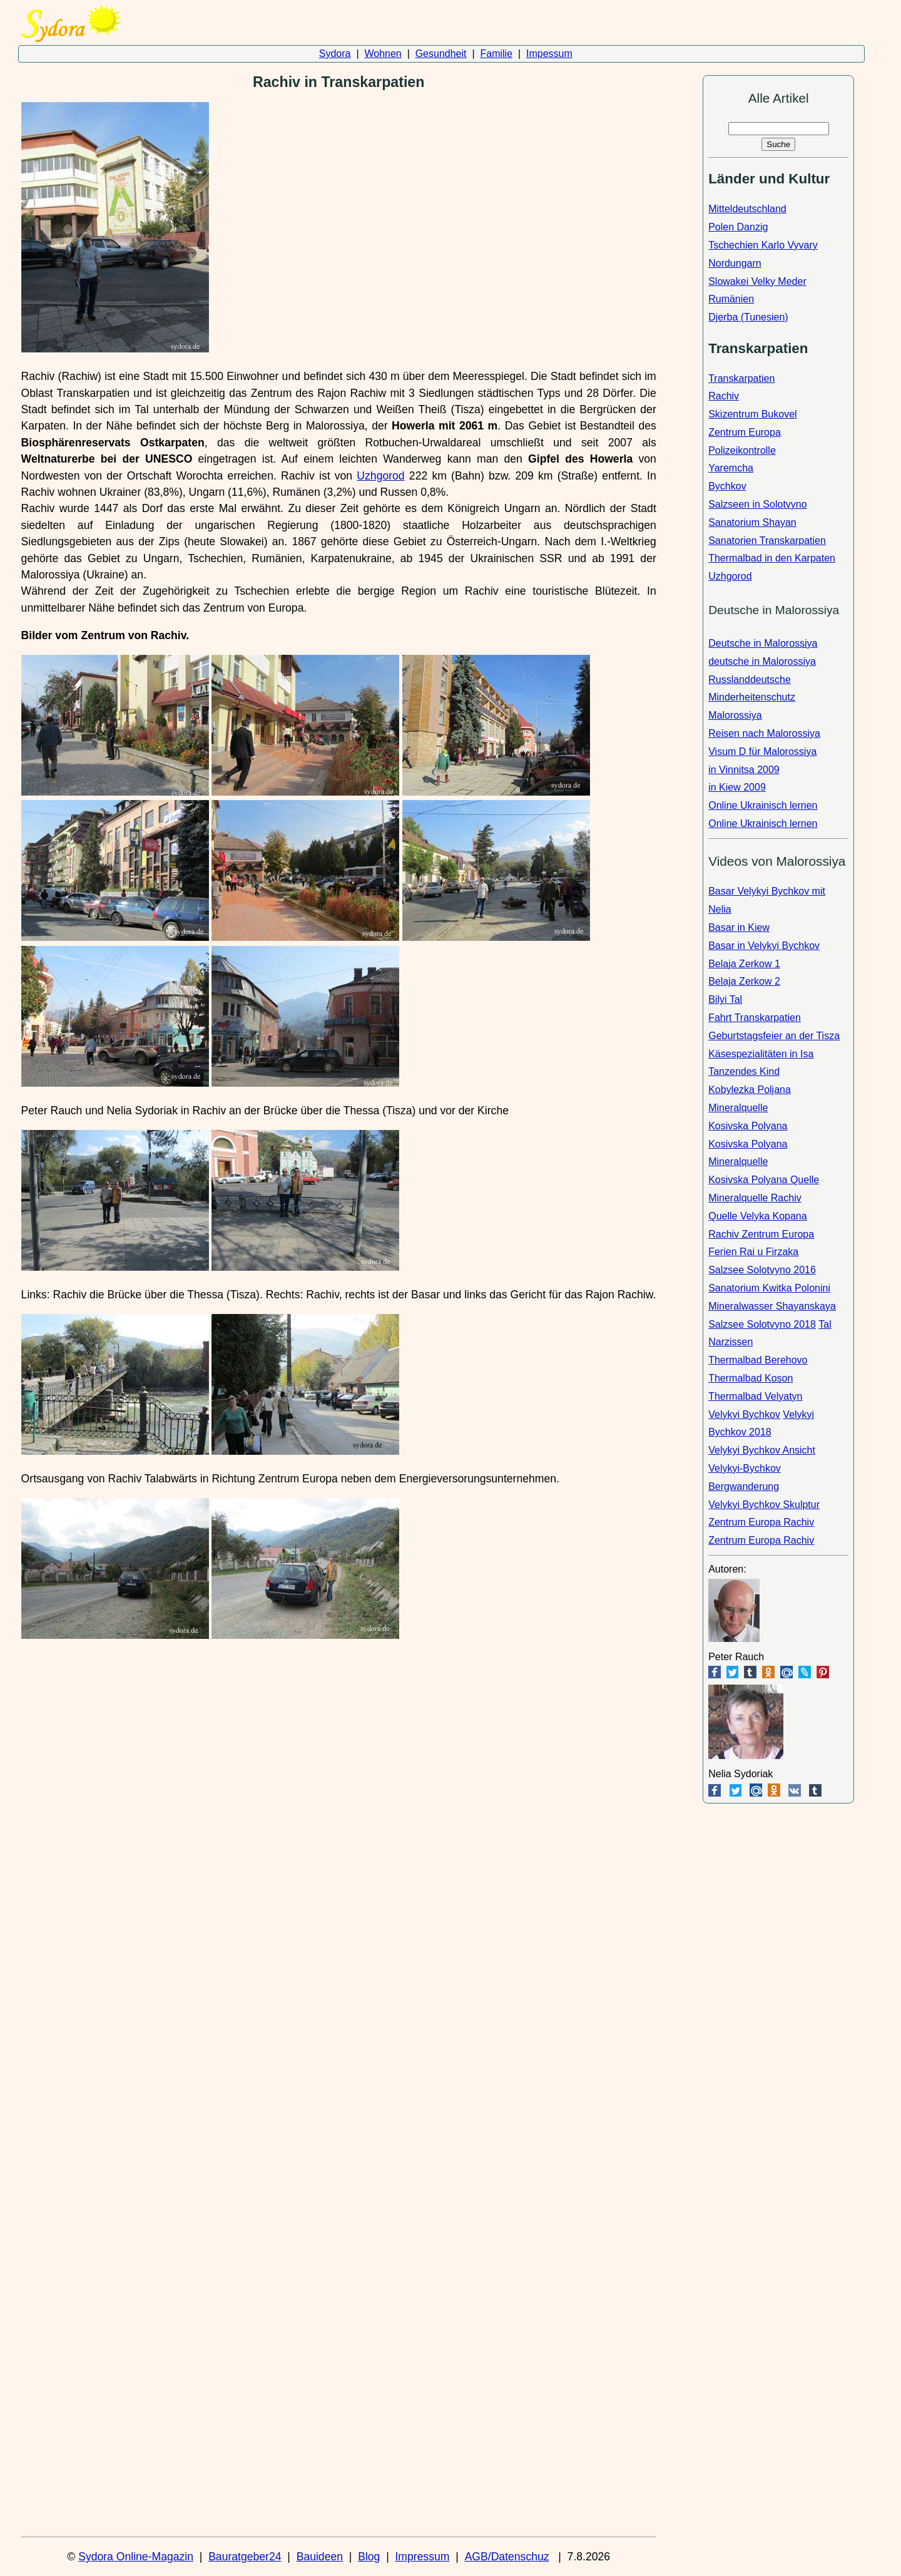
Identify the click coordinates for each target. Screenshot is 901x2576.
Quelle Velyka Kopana (757, 1216)
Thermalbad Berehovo (757, 1360)
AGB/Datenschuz (507, 2556)
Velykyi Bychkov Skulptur (764, 1504)
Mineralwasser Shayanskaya (772, 1306)
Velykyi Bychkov (744, 1414)
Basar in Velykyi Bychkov (764, 945)
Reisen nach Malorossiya (764, 733)
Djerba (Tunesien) (748, 317)
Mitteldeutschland (747, 208)
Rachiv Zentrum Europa (761, 1234)
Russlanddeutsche (749, 679)
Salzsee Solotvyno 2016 (762, 1270)
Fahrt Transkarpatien (754, 1017)
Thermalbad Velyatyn (755, 1396)
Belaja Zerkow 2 (744, 981)
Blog (369, 2556)
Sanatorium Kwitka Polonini (769, 1288)
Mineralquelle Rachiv (755, 1198)
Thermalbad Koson (750, 1378)
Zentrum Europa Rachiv (761, 1522)
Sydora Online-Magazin (135, 2556)
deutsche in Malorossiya (762, 661)
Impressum (422, 2556)
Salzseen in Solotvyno (757, 504)
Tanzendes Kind (744, 1071)
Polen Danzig (738, 227)
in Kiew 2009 (737, 787)
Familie (496, 53)
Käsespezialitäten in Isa (760, 1054)
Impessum (549, 53)
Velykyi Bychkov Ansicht (761, 1450)
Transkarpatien (741, 378)
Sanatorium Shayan (752, 522)
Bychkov (727, 486)
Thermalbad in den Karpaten (771, 558)
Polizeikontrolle (742, 450)
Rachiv (723, 396)
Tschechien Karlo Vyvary (763, 245)
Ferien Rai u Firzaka (753, 1251)
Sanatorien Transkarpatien (767, 540)
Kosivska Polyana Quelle (763, 1179)
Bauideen (320, 2556)
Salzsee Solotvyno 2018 (762, 1324)
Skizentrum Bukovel (752, 414)
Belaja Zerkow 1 (744, 963)
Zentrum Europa (744, 432)
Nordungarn (734, 263)
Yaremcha (730, 468)
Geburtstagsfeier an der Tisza (774, 1035)
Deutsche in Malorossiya (762, 643)
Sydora (335, 53)
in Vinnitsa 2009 (744, 769)
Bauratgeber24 (244, 2556)
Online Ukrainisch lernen (762, 805)
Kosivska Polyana (747, 1126)
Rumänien (731, 299)
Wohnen (382, 53)
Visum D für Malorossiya (762, 751)
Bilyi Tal (725, 999)
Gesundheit (441, 53)
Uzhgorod (380, 476)
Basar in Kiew (739, 927)
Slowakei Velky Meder (757, 281)
